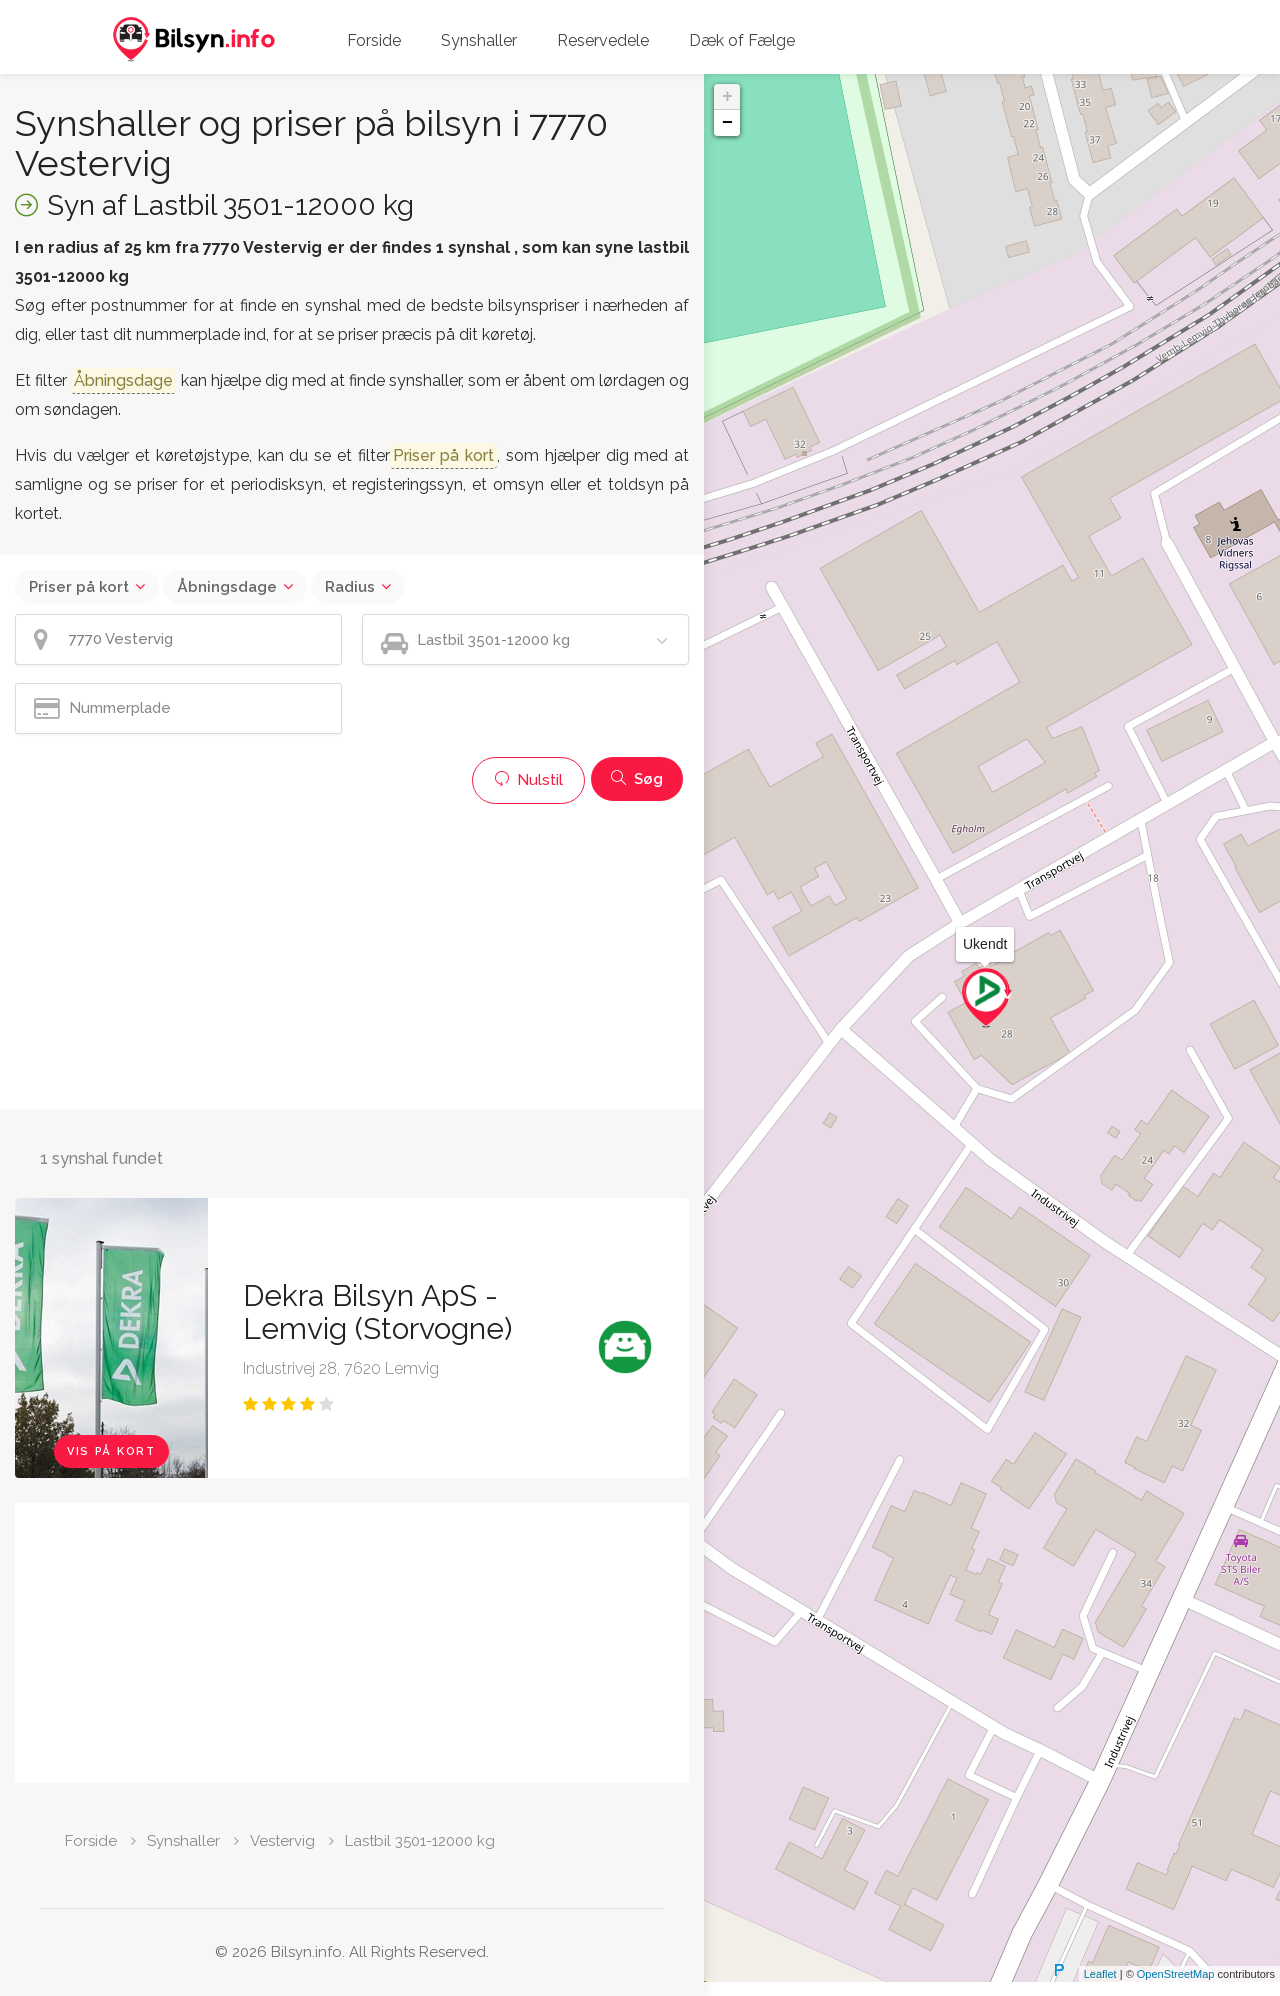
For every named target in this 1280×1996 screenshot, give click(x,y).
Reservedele (603, 40)
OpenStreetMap (1176, 1988)
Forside (374, 40)
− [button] (727, 123)
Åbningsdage (227, 587)
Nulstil (528, 780)
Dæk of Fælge (742, 40)
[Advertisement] (352, 954)
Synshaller (479, 40)
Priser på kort (79, 587)
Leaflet (1100, 1988)
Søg (637, 779)
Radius (350, 587)
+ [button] (727, 97)
